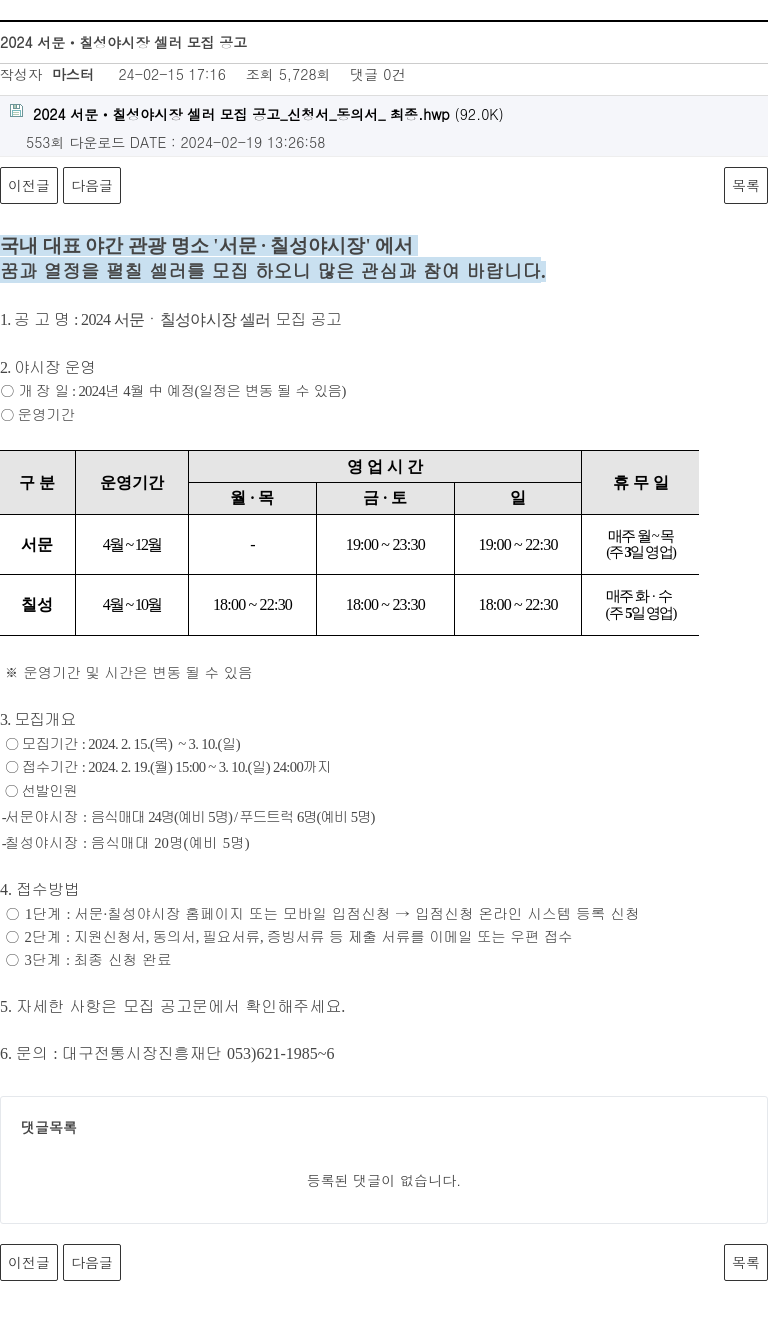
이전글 (29, 185)
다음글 (92, 185)
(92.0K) (257, 114)
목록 (746, 185)
